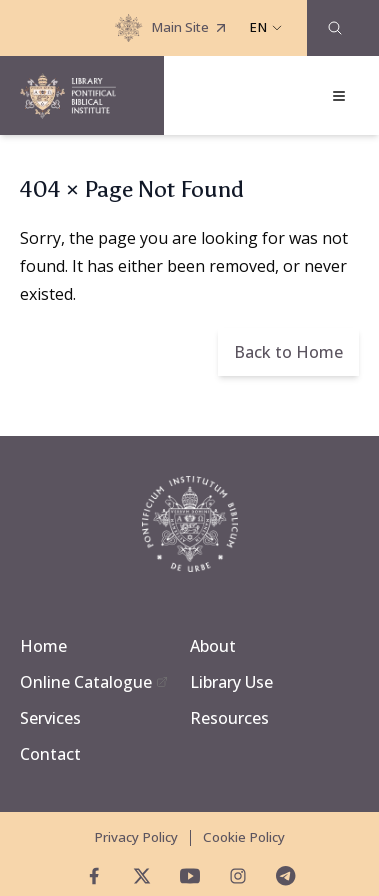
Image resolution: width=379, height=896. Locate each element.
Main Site (172, 28)
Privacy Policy (136, 837)
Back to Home (288, 352)
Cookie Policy (244, 837)
